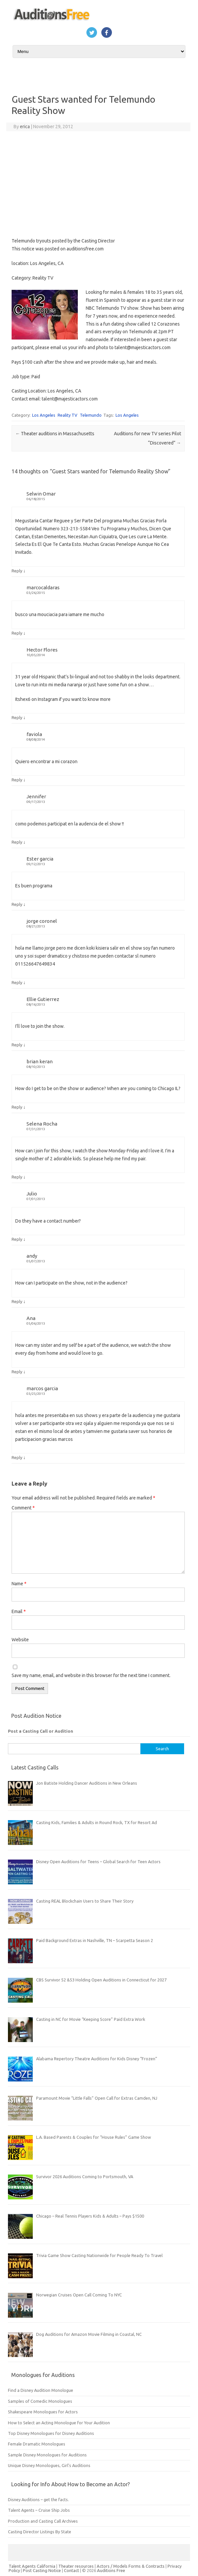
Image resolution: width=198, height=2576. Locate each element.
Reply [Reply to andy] (17, 1301)
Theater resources (76, 2566)
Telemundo (91, 415)
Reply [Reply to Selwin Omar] (17, 570)
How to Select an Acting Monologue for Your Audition (59, 2422)
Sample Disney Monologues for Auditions (47, 2454)
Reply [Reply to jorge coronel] (17, 982)
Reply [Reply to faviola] (17, 779)
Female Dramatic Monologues (36, 2444)
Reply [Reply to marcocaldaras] (17, 633)
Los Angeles (43, 415)
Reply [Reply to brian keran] (17, 1107)
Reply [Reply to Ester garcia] (17, 904)
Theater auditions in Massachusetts (54, 433)
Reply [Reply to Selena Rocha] (17, 1177)
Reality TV (67, 415)
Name (19, 1583)
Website (20, 1639)
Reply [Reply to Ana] (17, 1371)
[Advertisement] (98, 184)
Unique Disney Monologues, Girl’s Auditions (49, 2465)
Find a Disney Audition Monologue (40, 2390)
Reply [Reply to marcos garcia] (17, 1457)
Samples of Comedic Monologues (40, 2401)
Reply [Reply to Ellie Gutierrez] (17, 1044)
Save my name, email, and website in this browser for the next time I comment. (91, 1675)
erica (25, 126)
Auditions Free (111, 2570)
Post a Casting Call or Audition (40, 1731)
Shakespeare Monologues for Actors (43, 2411)
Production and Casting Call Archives (43, 2521)
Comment (23, 1507)
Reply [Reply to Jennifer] (17, 842)
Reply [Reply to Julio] (17, 1239)
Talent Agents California (32, 2566)
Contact (72, 2570)
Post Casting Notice (42, 2570)
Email (19, 1611)
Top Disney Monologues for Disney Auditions (51, 2433)
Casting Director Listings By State (39, 2531)
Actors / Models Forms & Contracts (131, 2566)
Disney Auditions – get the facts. (38, 2499)
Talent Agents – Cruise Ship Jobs (39, 2510)
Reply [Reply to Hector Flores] (17, 717)
